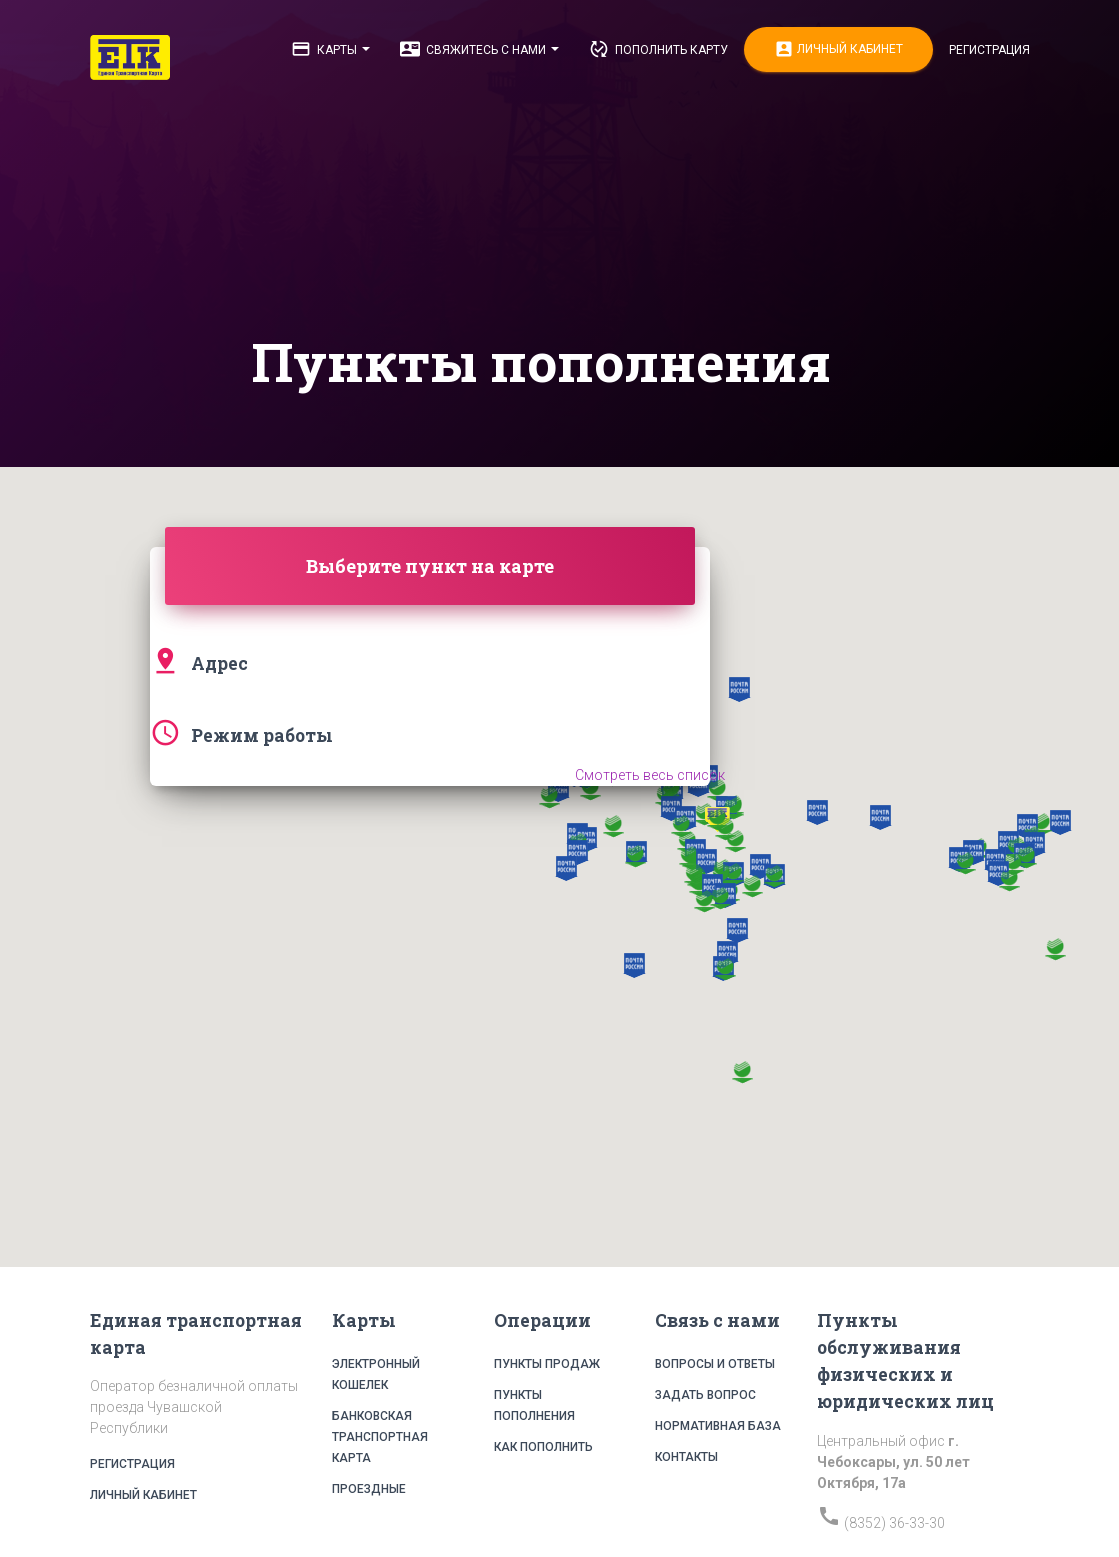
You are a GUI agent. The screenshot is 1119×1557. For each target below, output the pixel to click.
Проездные (369, 1489)
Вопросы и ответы (715, 1364)
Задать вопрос (705, 1395)
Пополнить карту (658, 49)
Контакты (686, 1457)
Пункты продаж (547, 1364)
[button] (671, 808)
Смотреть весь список (650, 775)
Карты (330, 49)
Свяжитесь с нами (479, 49)
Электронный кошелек (376, 1374)
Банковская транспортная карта (380, 1437)
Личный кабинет (838, 49)
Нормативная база (718, 1426)
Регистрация (989, 50)
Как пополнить (543, 1447)
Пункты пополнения (534, 1405)
